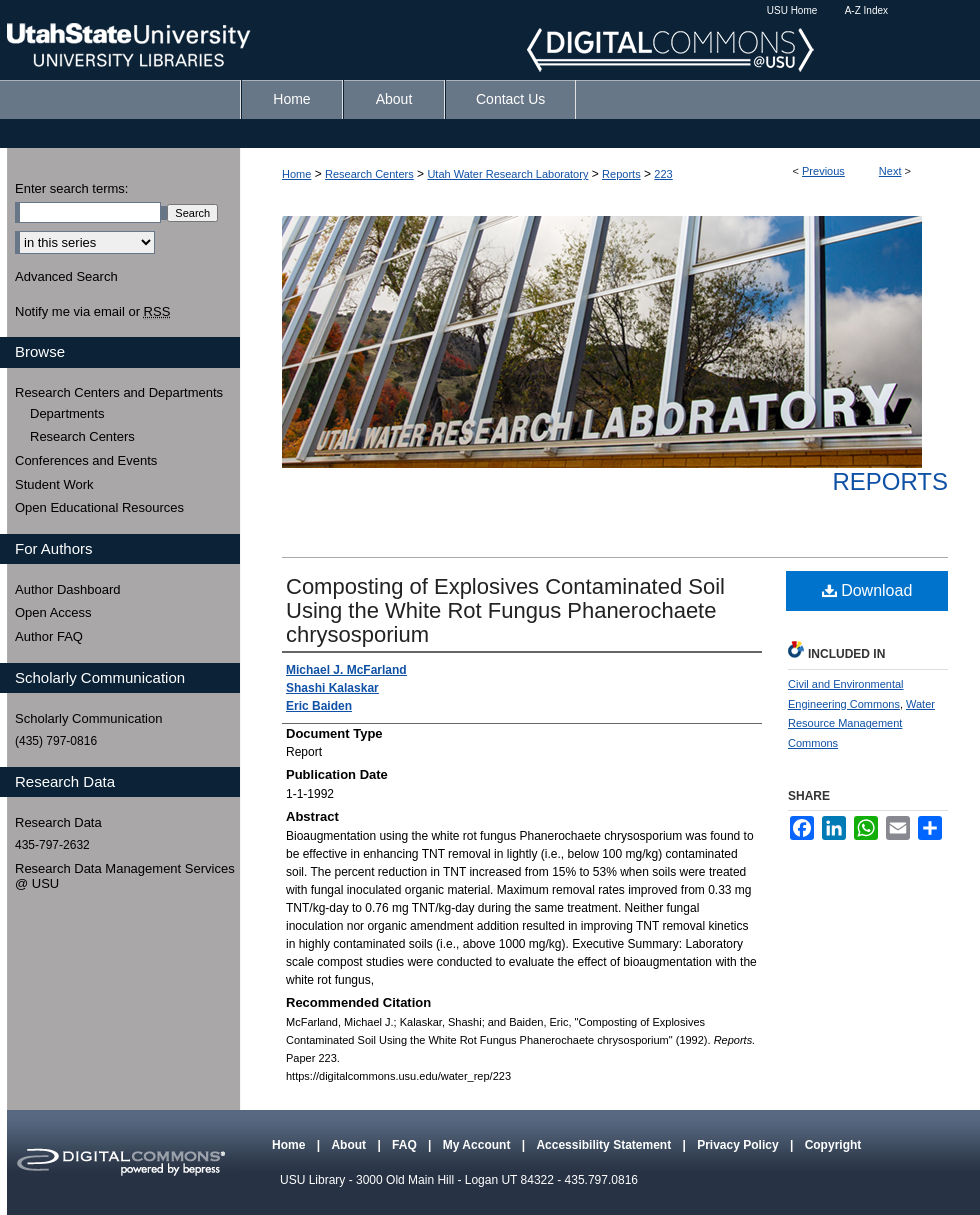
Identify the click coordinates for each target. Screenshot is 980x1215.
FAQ (406, 1145)
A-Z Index (866, 10)
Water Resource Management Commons (861, 724)
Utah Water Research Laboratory (507, 174)
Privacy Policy (739, 1145)
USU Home (792, 10)
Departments (67, 413)
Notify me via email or (92, 312)
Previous (823, 171)
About (350, 1145)
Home (296, 174)
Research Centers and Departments (119, 392)
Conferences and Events (86, 460)
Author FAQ (49, 636)
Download (867, 590)
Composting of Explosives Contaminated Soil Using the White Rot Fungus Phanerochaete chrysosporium (505, 610)
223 (663, 174)
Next (890, 171)
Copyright (833, 1145)
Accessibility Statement (605, 1145)
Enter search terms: (71, 188)
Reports (621, 174)
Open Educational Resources (99, 507)
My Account (478, 1145)
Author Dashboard (68, 589)
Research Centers (369, 174)
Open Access (53, 612)
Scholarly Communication (88, 718)
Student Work (54, 484)
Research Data (58, 822)
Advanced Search (66, 276)
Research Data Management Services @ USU (125, 876)
